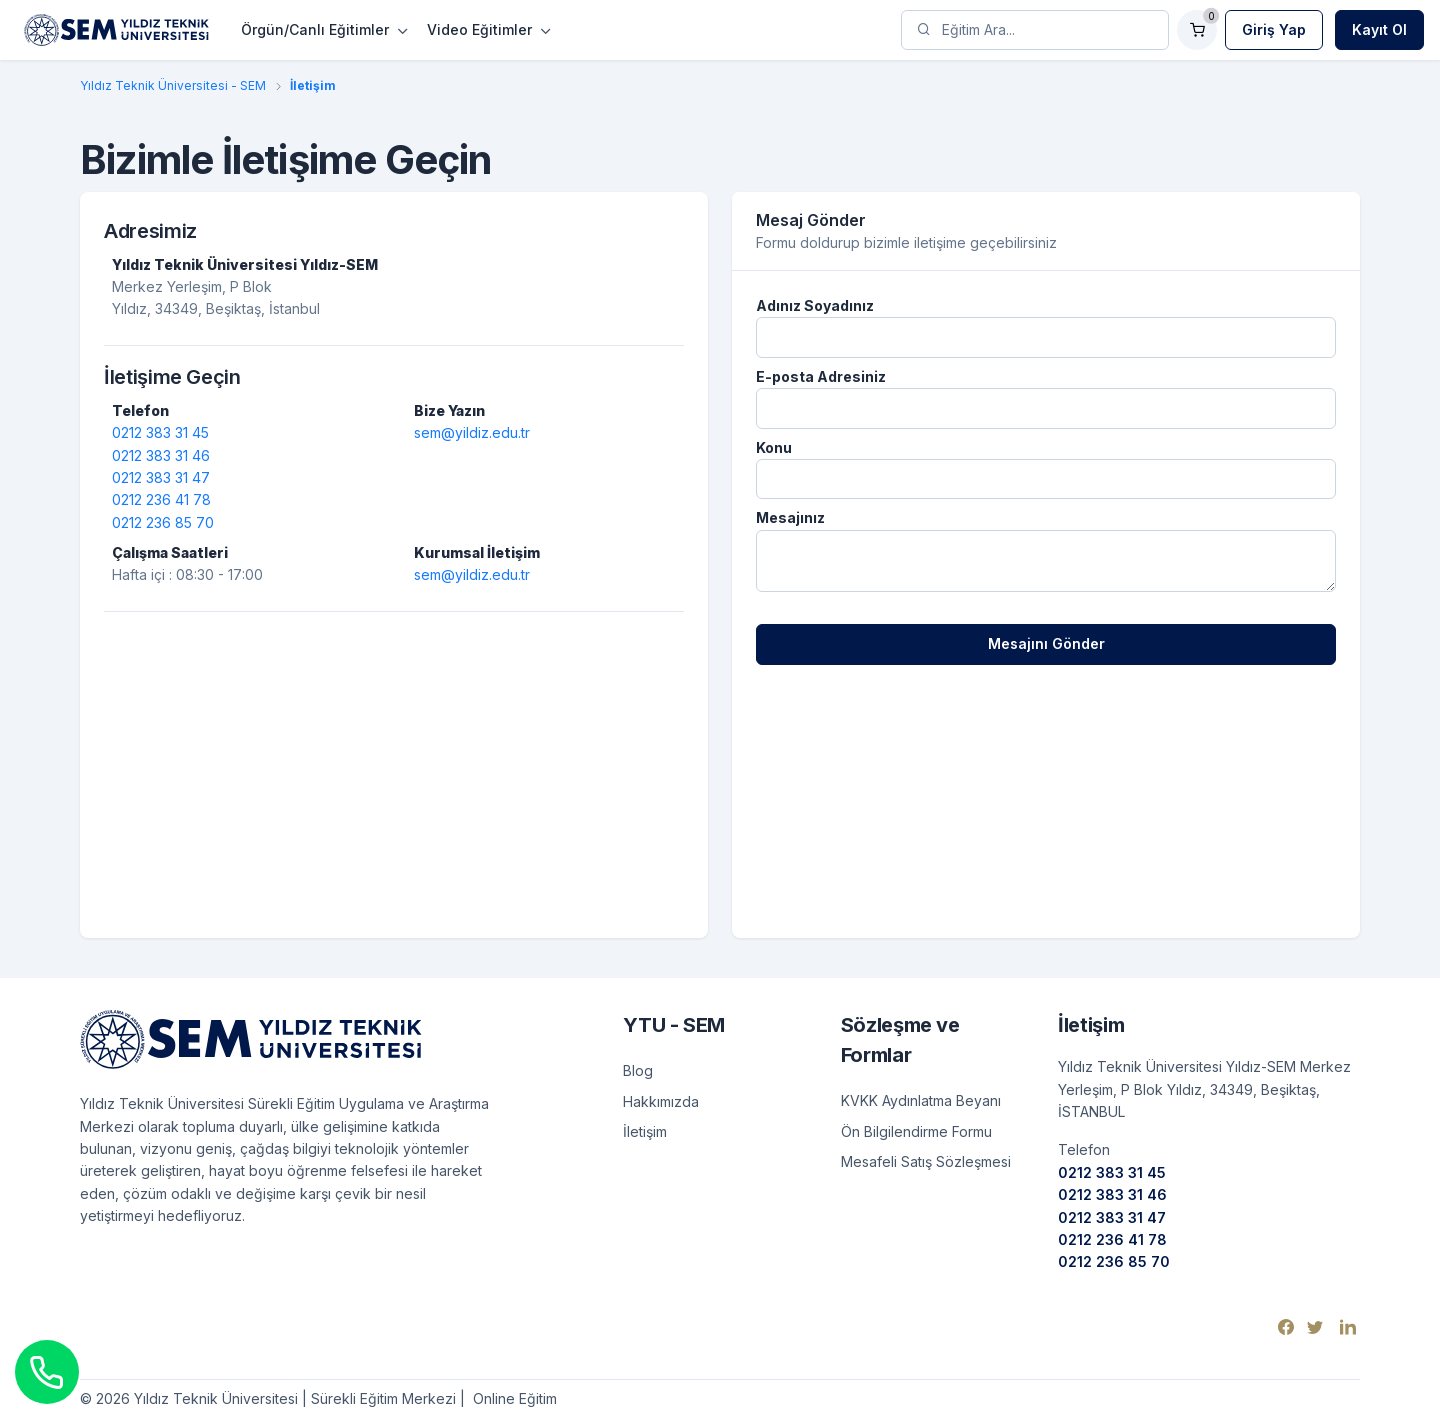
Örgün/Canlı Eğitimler (315, 29)
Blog (638, 1070)
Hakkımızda (661, 1101)
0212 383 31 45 (160, 432)
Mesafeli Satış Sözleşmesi (926, 1161)
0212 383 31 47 (161, 477)
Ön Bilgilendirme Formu (916, 1131)
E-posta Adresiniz (821, 376)
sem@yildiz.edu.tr (472, 432)
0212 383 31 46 (161, 455)
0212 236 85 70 (163, 522)
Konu (774, 447)
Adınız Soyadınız (815, 305)
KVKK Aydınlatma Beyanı (921, 1100)
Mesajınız (790, 517)
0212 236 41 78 (161, 499)
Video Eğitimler (479, 29)
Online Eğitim (513, 1398)
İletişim (645, 1131)
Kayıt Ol (1379, 29)
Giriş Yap (1274, 29)
